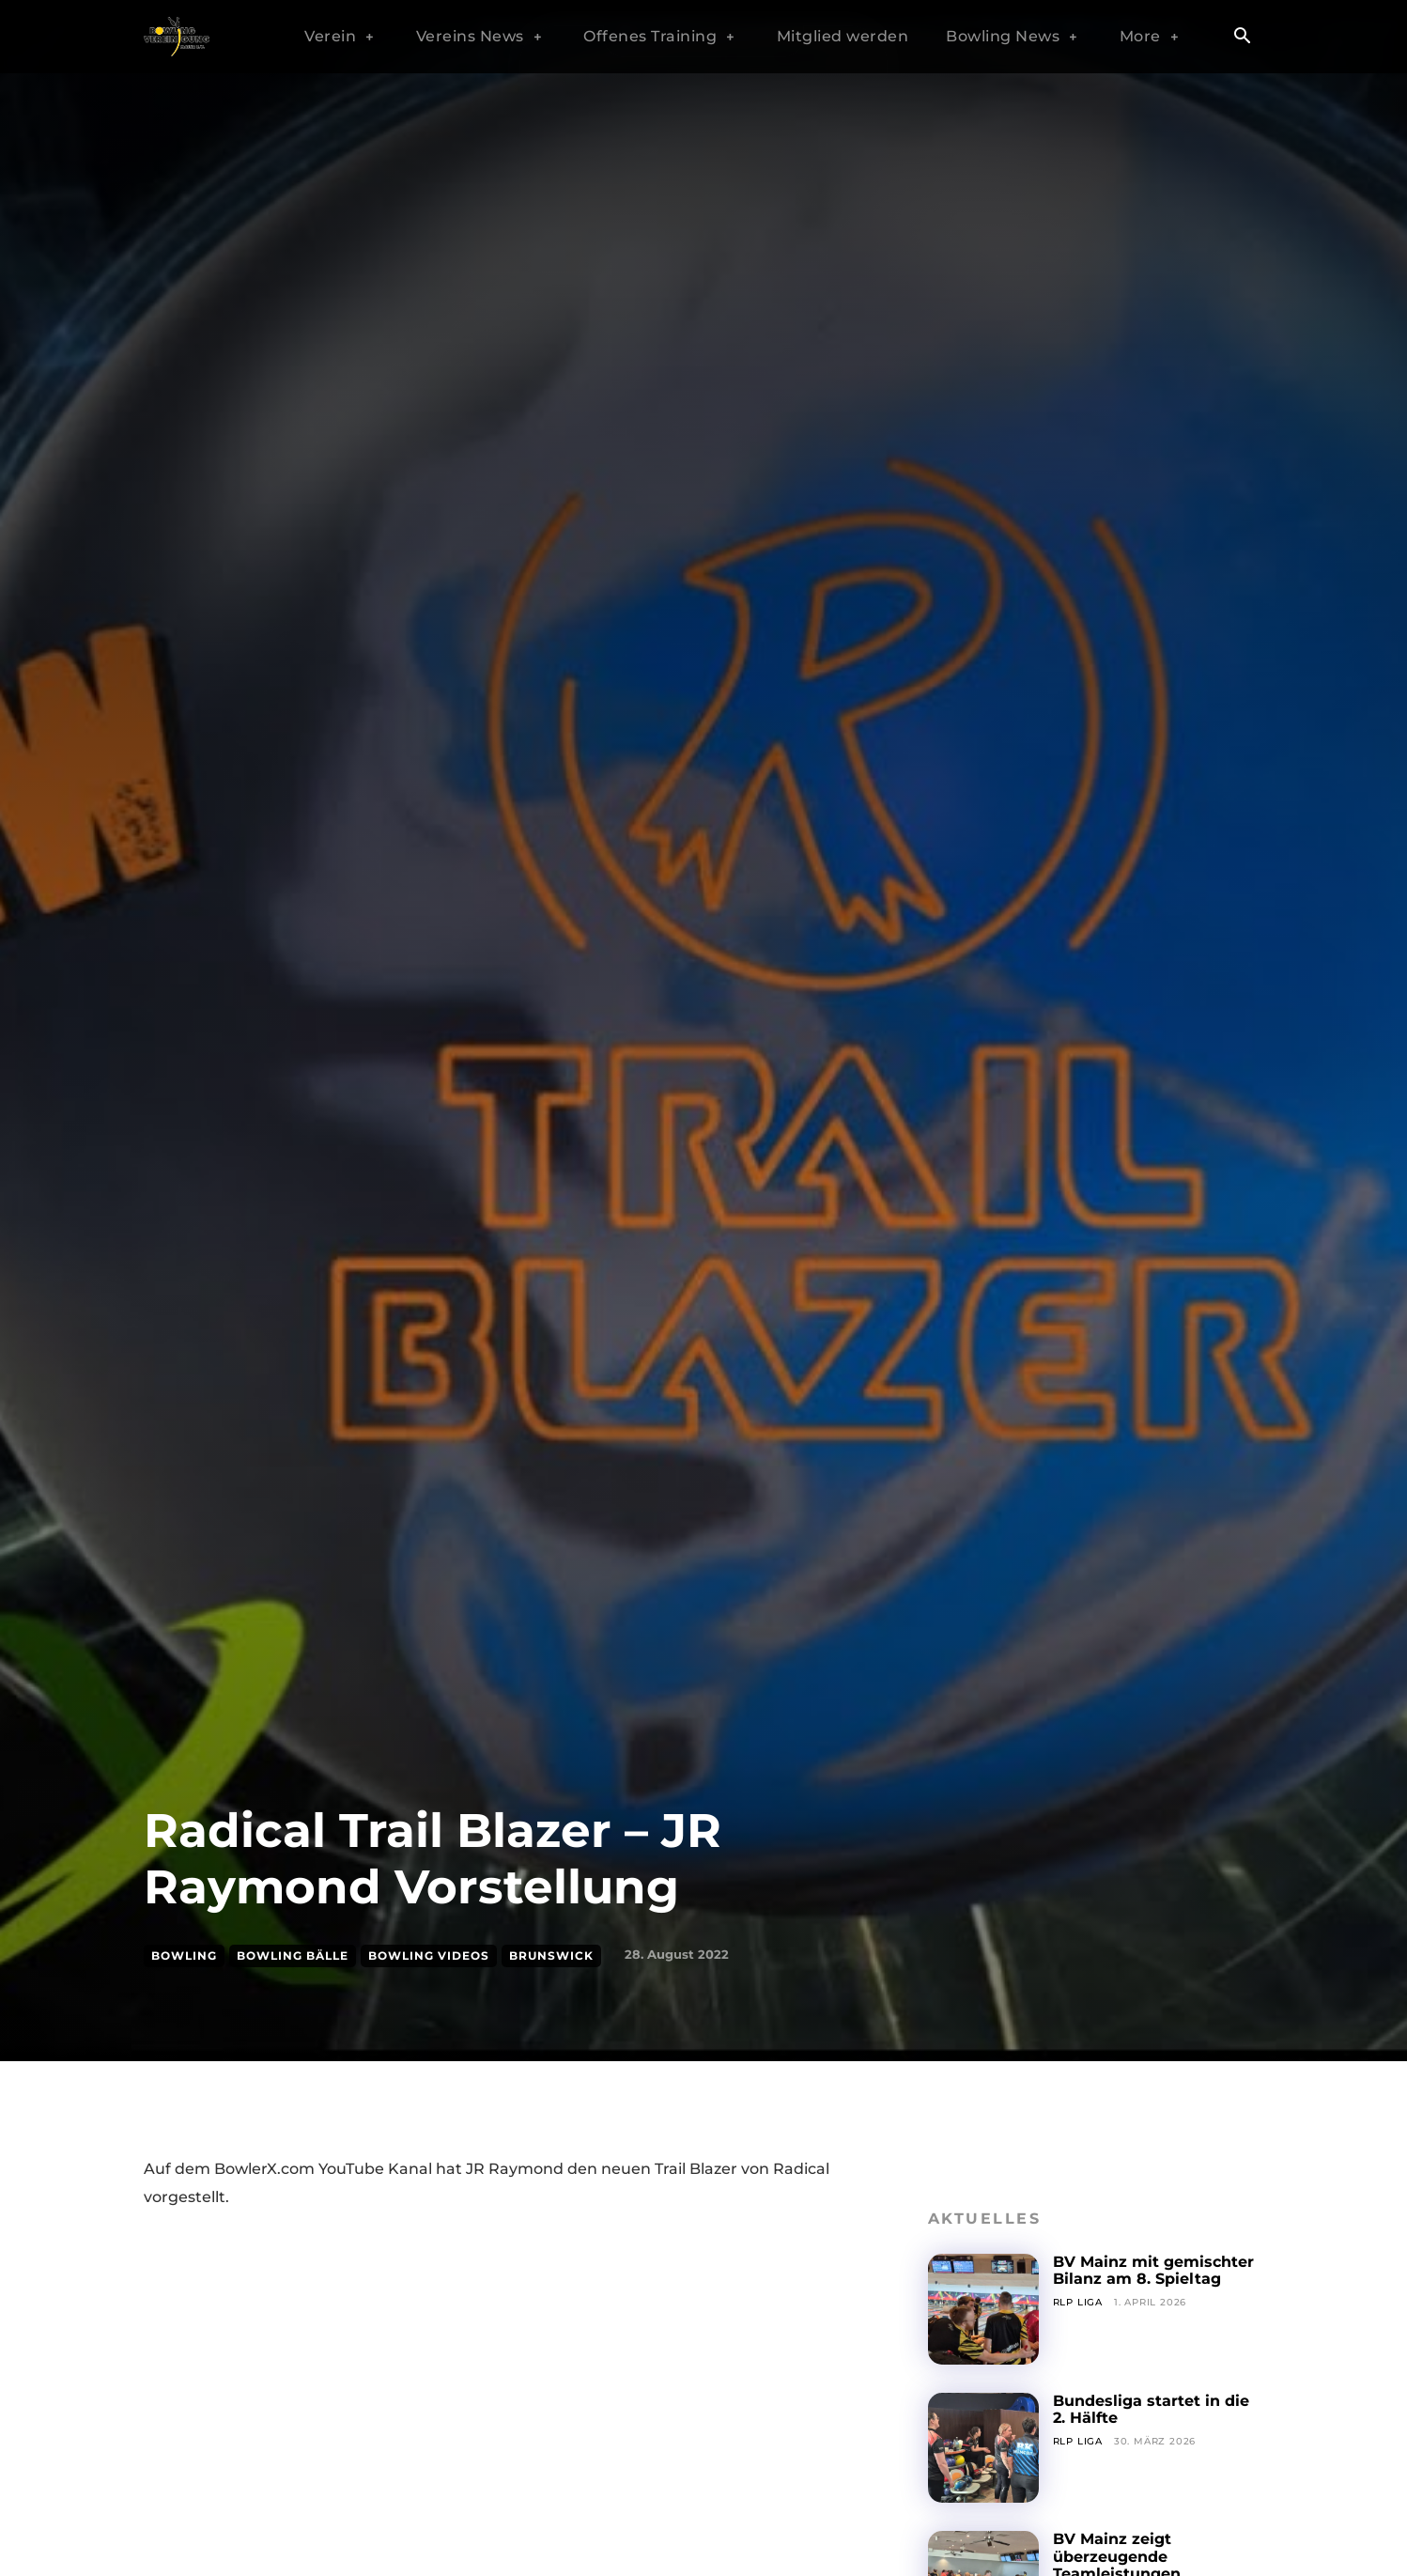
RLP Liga (1078, 2302)
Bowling (184, 1956)
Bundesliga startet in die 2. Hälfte (1151, 2409)
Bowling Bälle (292, 1956)
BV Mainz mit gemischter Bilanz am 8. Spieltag (1153, 2270)
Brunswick (551, 1956)
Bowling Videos (429, 1956)
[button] (1241, 37)
